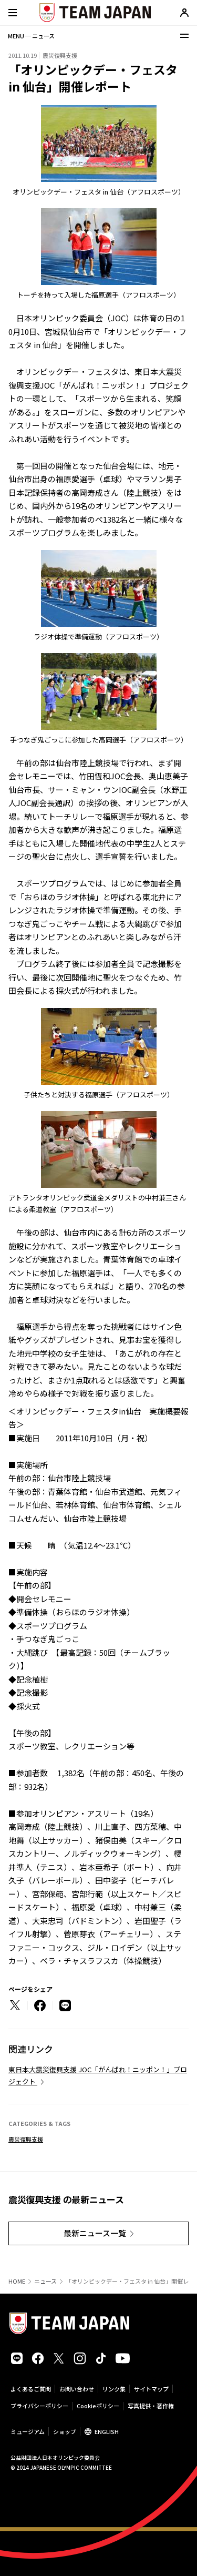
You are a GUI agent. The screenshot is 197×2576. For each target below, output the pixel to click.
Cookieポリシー (98, 2405)
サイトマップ (151, 2389)
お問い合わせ (76, 2389)
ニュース (45, 2281)
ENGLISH (107, 2431)
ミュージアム (28, 2431)
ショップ (64, 2431)
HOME (16, 2281)
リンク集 (114, 2389)
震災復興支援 (25, 2139)
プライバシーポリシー (39, 2405)
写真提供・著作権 (151, 2405)
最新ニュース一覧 (95, 2232)
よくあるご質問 (31, 2389)
